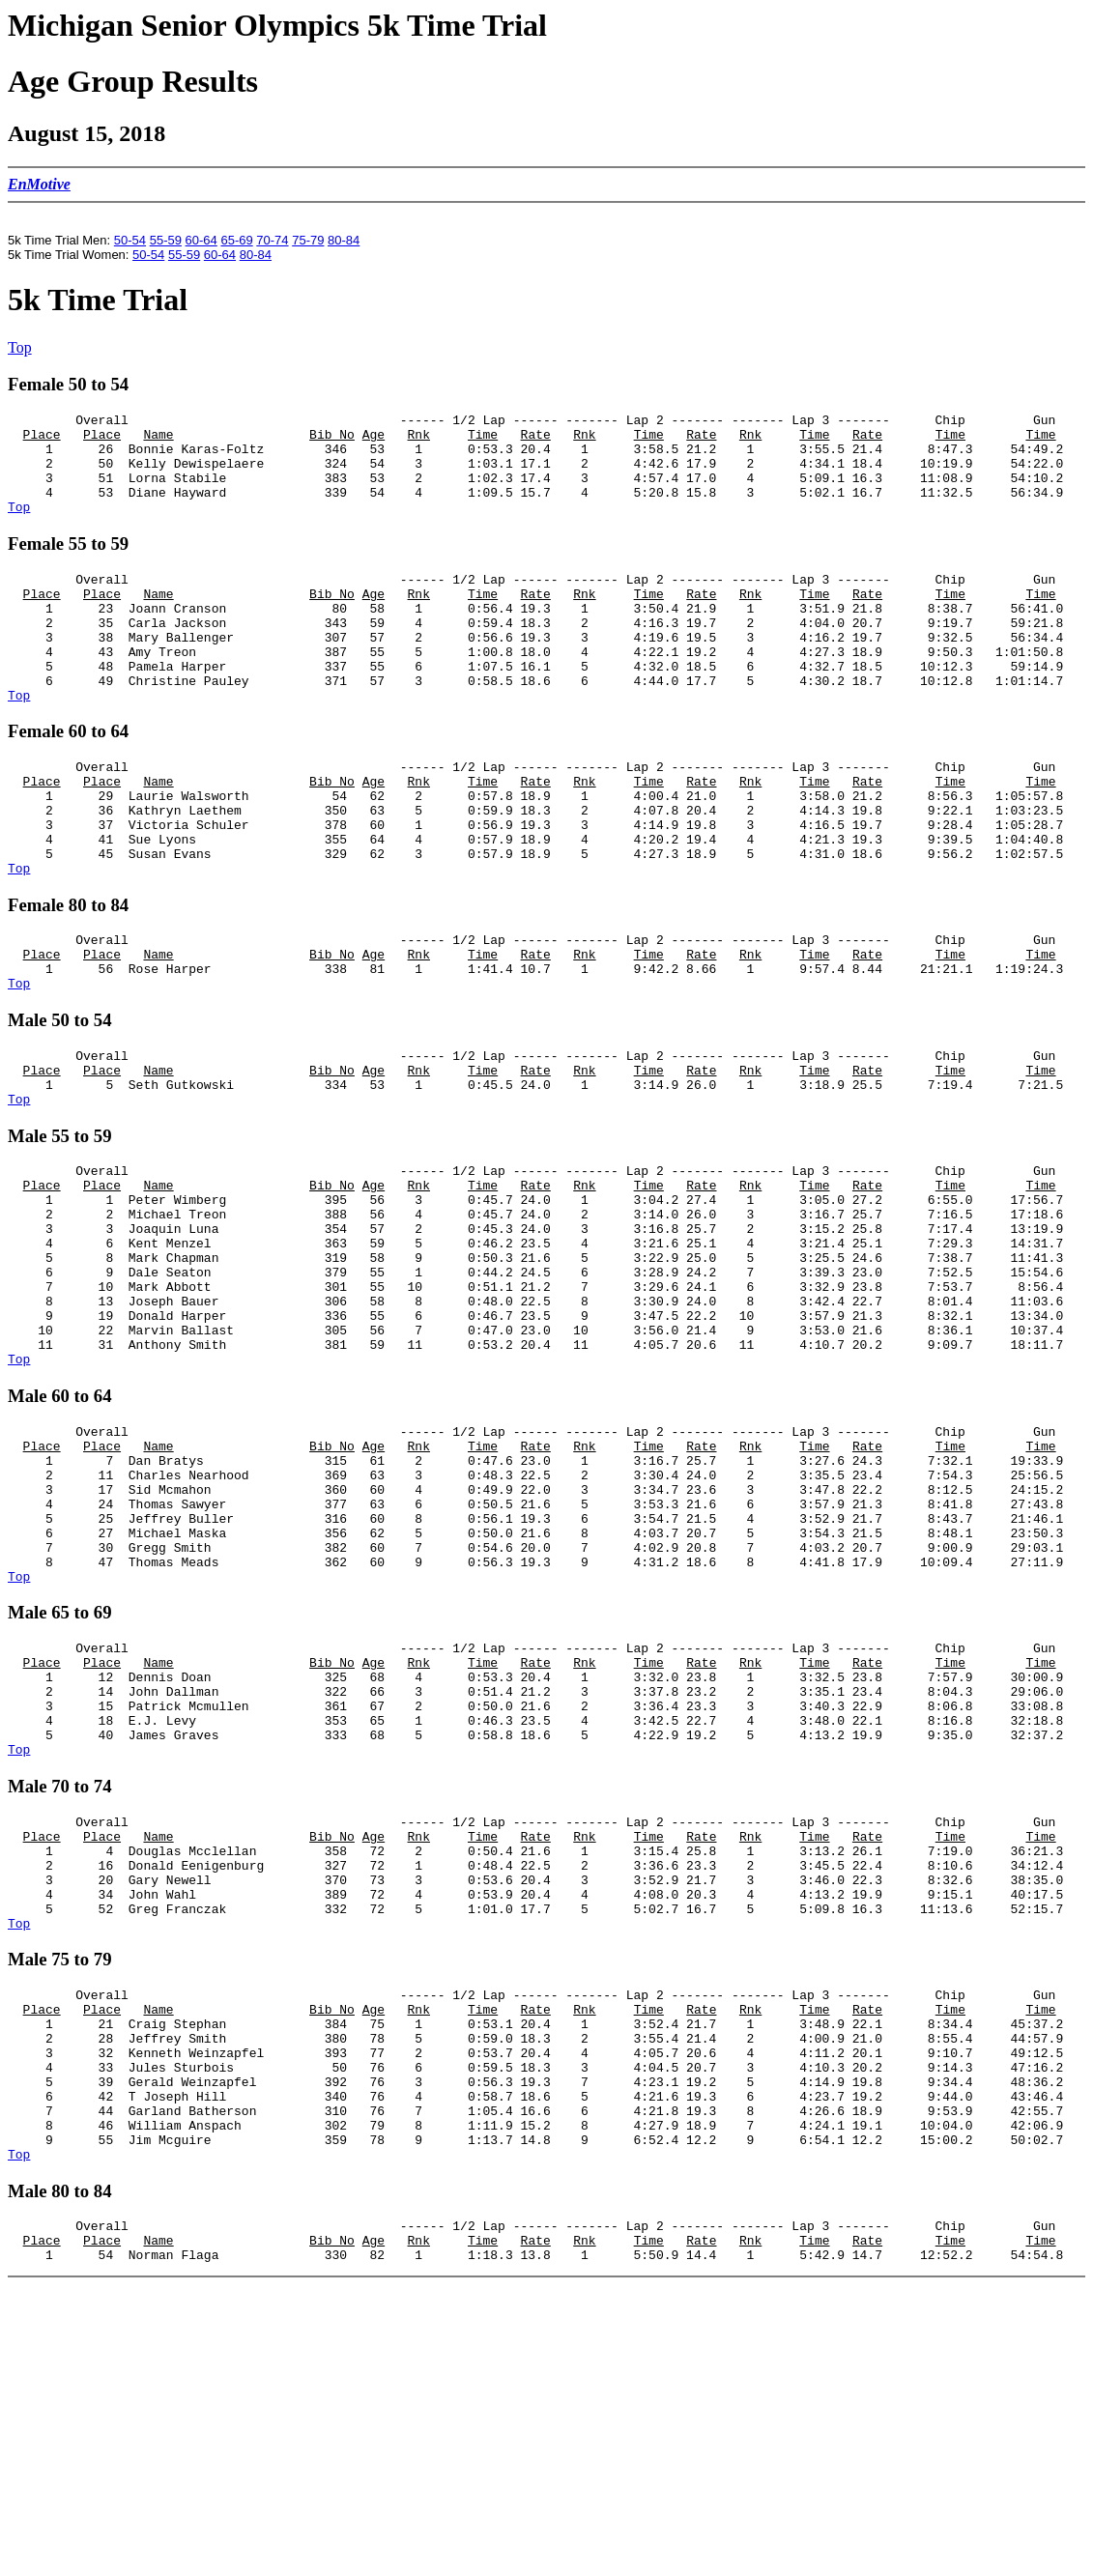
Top (20, 347)
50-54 (130, 240)
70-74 (272, 240)
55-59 (166, 240)
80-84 (344, 240)
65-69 (236, 240)
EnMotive (39, 184)
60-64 (201, 240)
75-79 (308, 240)
